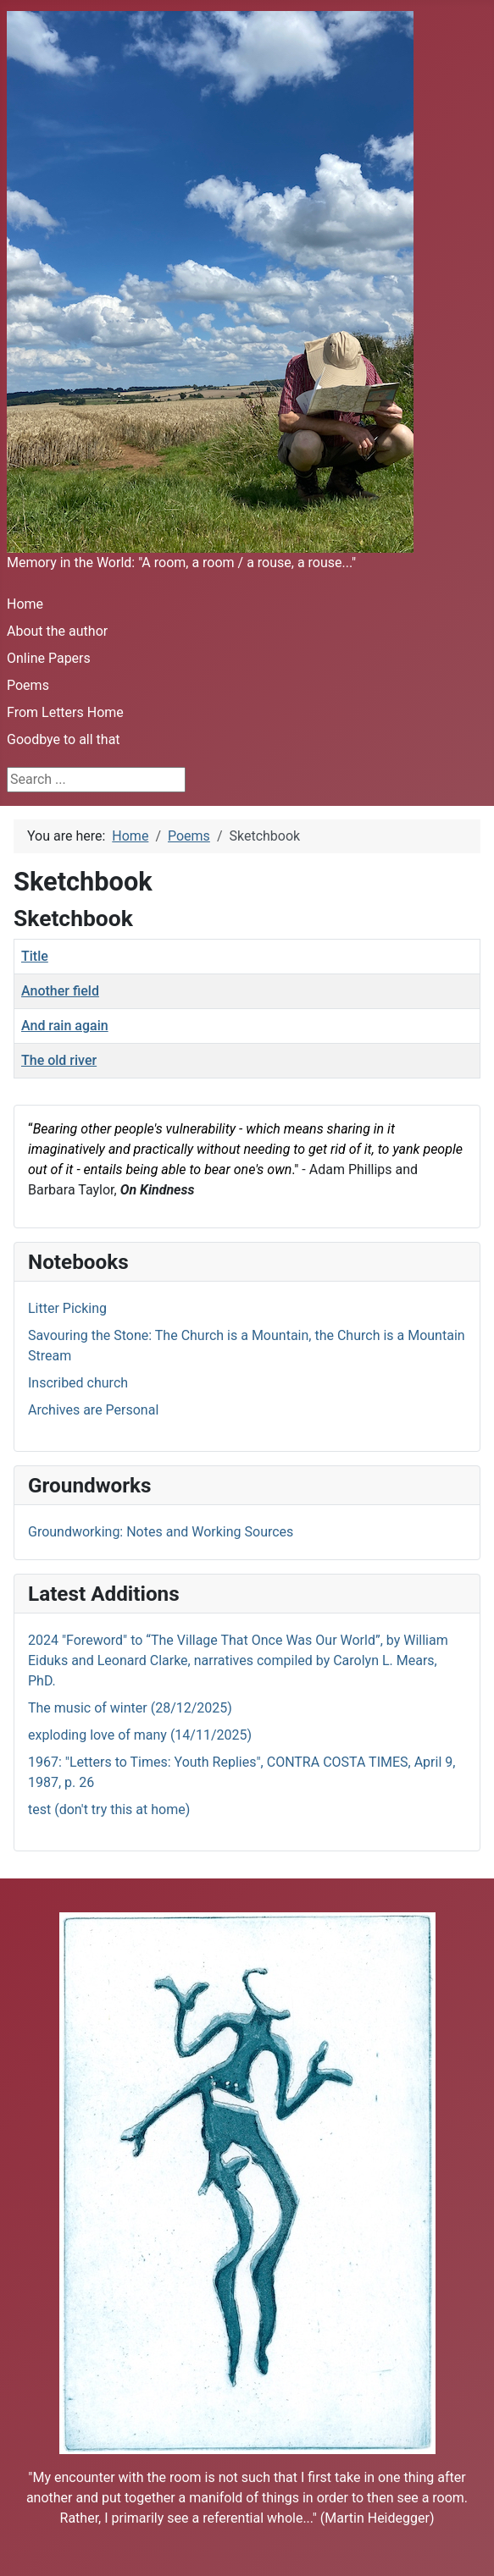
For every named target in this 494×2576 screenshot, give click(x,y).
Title (34, 956)
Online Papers (49, 658)
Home (25, 604)
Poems (28, 685)
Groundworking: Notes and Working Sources (160, 1532)
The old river (59, 1060)
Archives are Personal (93, 1410)
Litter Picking (67, 1308)
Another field (60, 991)
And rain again (64, 1026)
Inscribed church (78, 1383)
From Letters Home (65, 712)
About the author (57, 631)
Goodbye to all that (63, 739)
